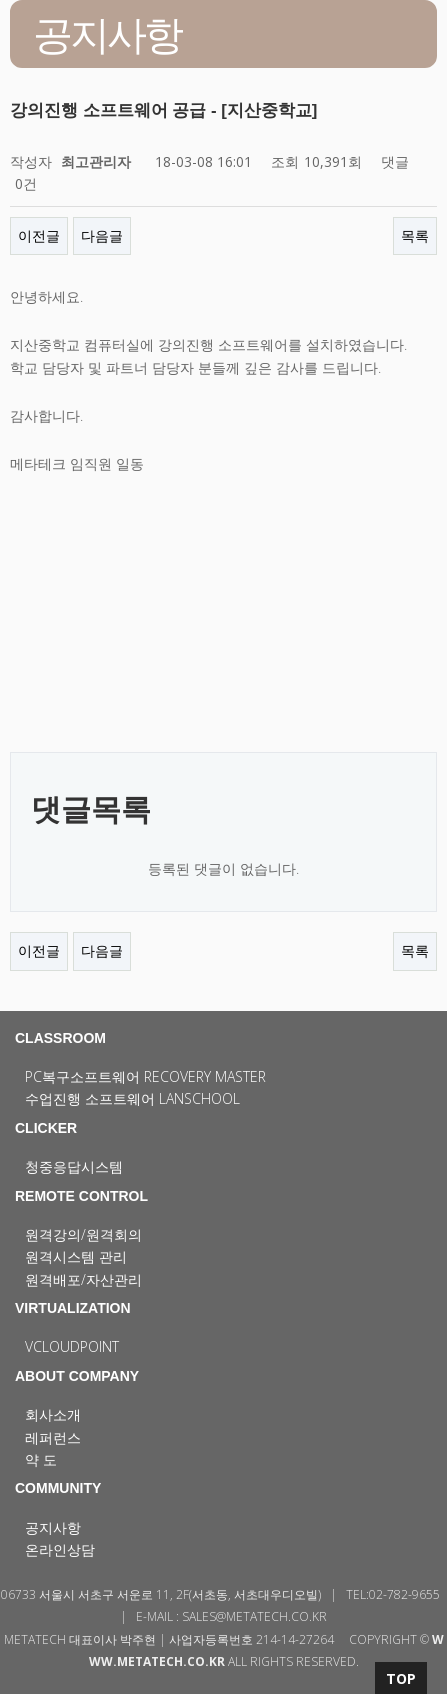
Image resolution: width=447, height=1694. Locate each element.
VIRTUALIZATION (73, 1308)
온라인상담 (60, 1549)
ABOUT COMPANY (77, 1376)
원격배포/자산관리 (83, 1279)
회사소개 (53, 1414)
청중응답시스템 (74, 1166)
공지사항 (53, 1527)
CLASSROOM (60, 1038)
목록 (415, 235)
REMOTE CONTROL (81, 1196)
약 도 (41, 1459)
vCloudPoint (72, 1346)
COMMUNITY (58, 1488)
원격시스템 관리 (76, 1256)
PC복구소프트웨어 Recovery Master (145, 1076)
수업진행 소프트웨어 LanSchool (132, 1098)
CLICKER (46, 1128)
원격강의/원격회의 (83, 1234)
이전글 (39, 235)
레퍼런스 (53, 1437)
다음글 (102, 235)
